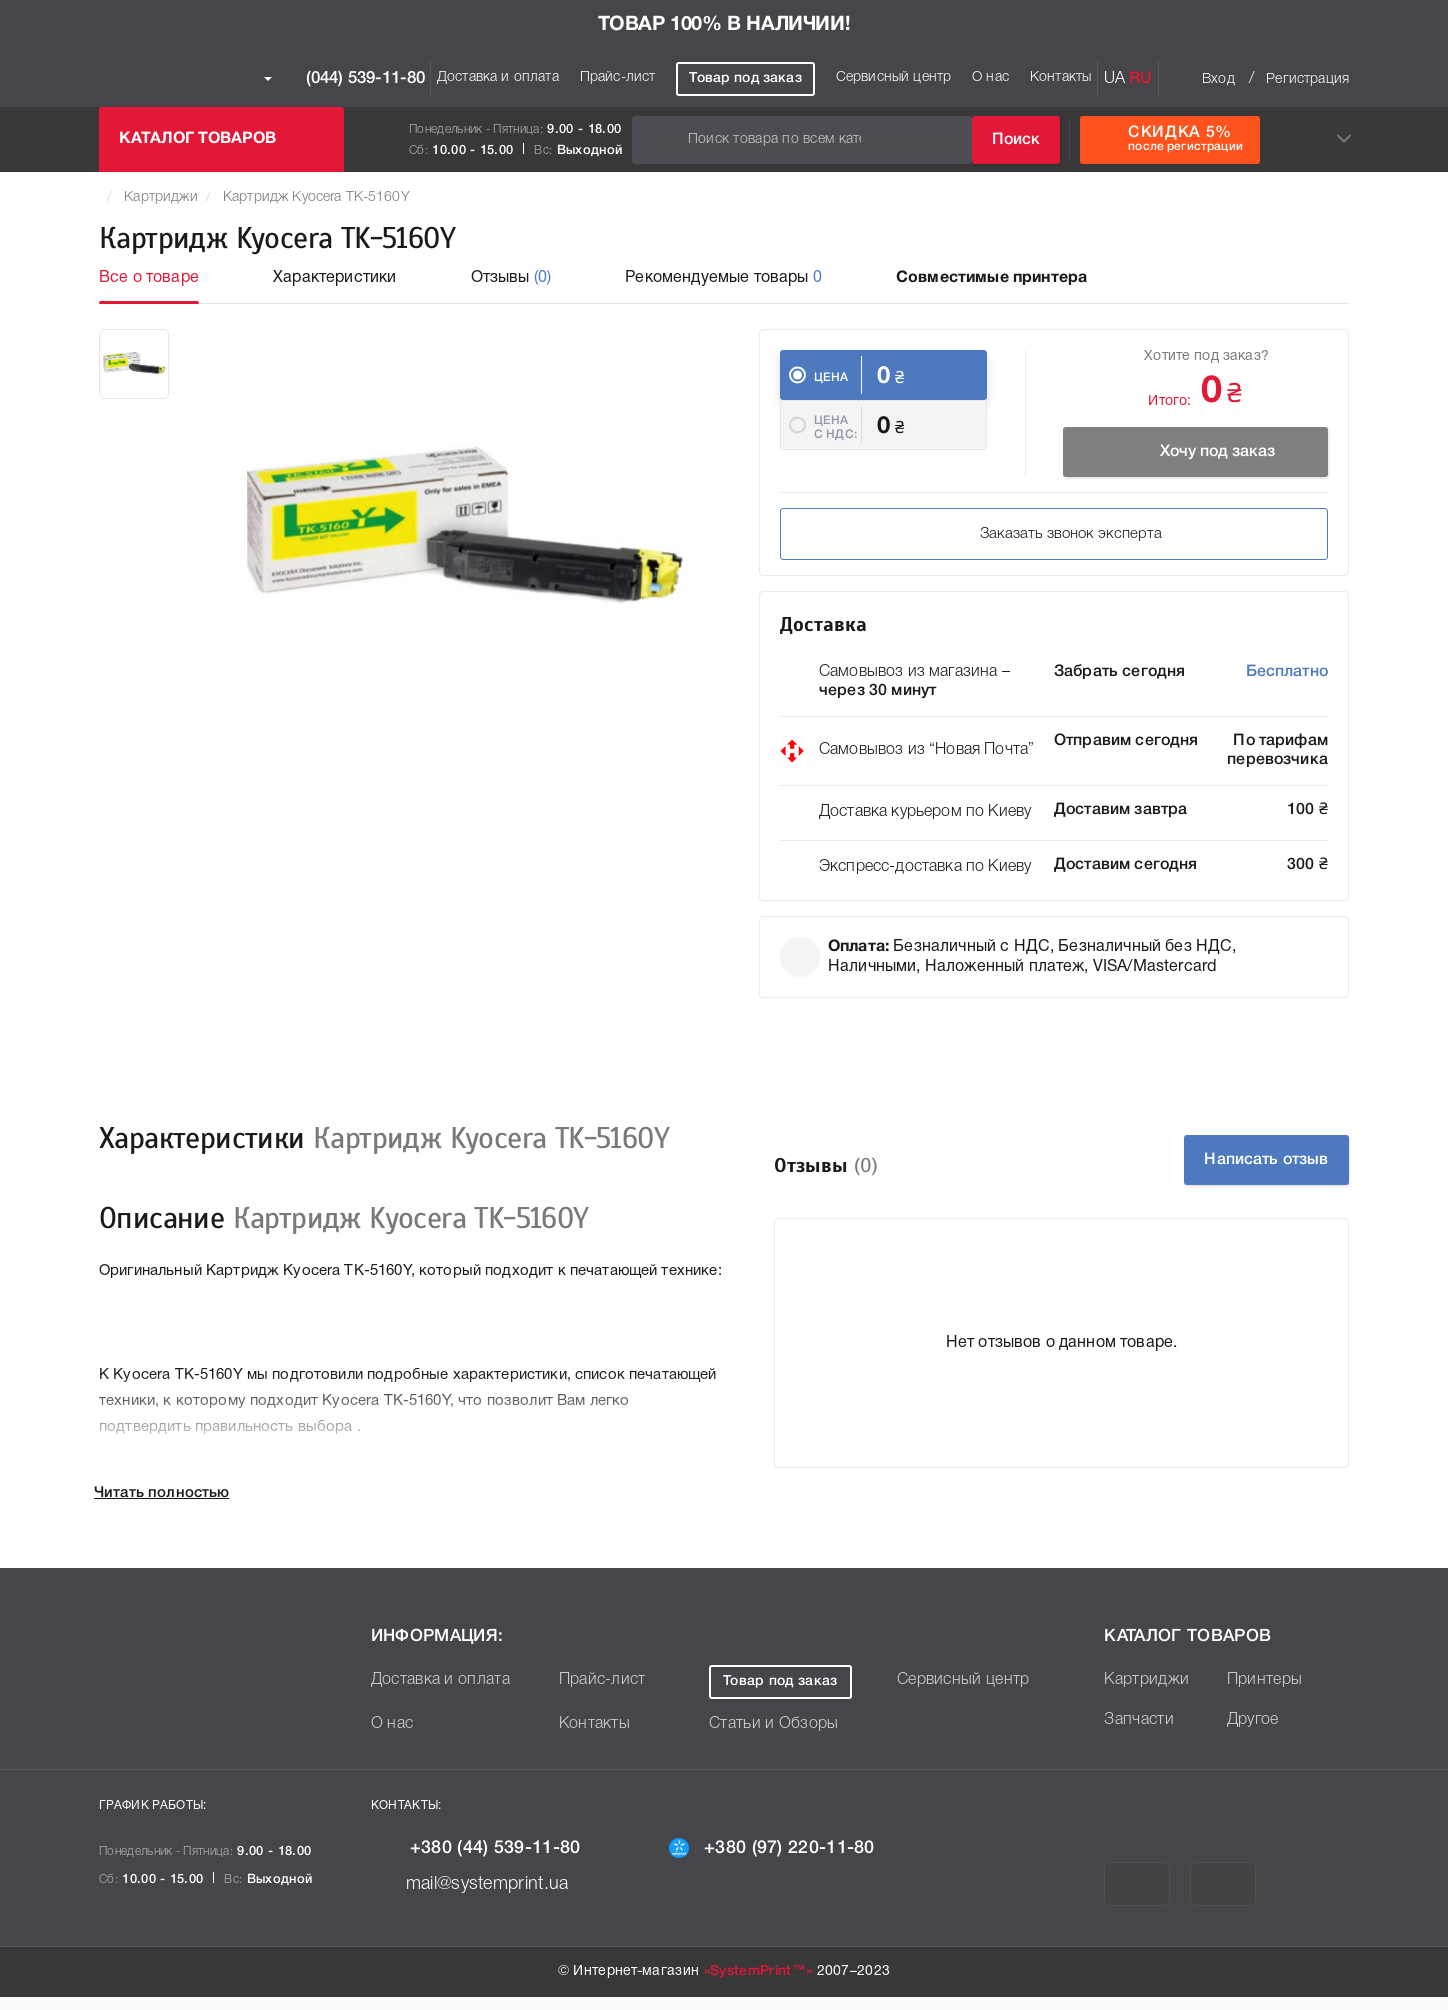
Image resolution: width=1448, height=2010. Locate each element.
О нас (990, 77)
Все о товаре (149, 278)
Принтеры (1265, 1693)
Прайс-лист (618, 77)
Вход (1218, 79)
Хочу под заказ (1185, 452)
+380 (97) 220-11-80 (788, 1860)
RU (1140, 79)
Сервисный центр (893, 77)
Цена (831, 377)
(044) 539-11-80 (344, 79)
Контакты (1060, 77)
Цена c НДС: (835, 447)
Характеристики (334, 278)
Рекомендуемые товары (723, 278)
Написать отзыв (1238, 1173)
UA (1114, 79)
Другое (1253, 1733)
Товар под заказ (745, 78)
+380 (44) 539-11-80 (492, 1861)
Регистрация (1307, 79)
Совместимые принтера (991, 278)
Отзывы (511, 278)
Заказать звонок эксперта (923, 547)
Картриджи (160, 197)
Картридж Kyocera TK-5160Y (316, 197)
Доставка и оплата (498, 77)
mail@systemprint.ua (485, 1896)
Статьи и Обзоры (774, 1737)
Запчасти (1139, 1733)
